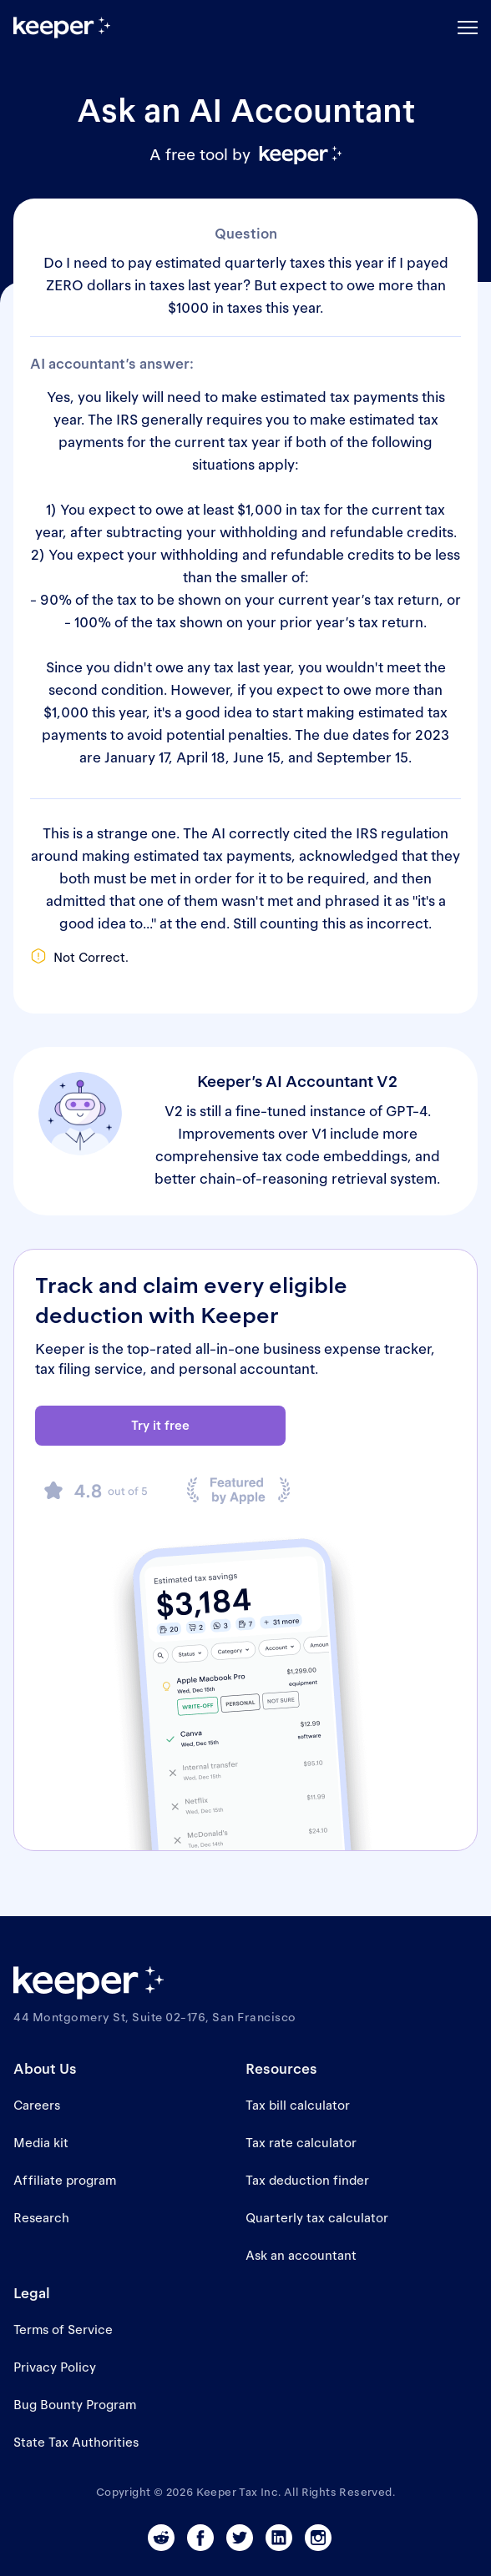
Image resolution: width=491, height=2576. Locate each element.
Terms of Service (63, 2329)
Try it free (160, 1425)
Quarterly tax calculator (317, 2218)
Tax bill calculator (298, 2105)
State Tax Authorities (76, 2442)
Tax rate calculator (301, 2143)
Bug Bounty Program (74, 2404)
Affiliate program (64, 2180)
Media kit (40, 2143)
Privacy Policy (54, 2367)
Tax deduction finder (307, 2180)
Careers (36, 2105)
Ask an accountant (301, 2255)
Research (41, 2218)
